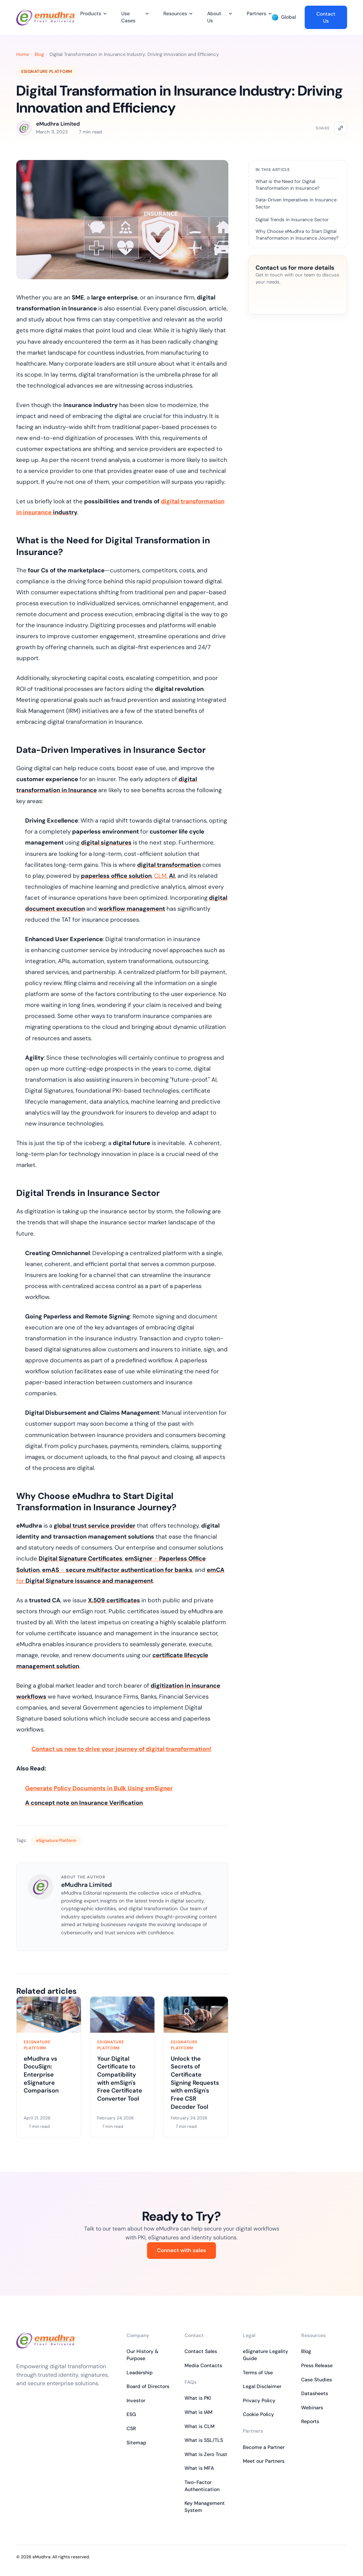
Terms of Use (258, 2372)
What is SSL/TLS (204, 2440)
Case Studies (316, 2379)
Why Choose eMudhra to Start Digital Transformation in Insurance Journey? (297, 234)
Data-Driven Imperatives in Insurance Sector (296, 203)
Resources (175, 13)
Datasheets (314, 2393)
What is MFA (199, 2468)
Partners (256, 13)
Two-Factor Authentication (202, 2485)
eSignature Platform (46, 71)
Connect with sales (181, 2250)
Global (284, 17)
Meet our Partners (264, 2461)
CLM (160, 876)
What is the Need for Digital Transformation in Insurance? (288, 184)
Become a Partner (264, 2447)
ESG (131, 2414)
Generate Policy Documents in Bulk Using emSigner (99, 1788)
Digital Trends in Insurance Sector (292, 220)
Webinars (312, 2407)
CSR (131, 2428)
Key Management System (205, 2506)
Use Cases (128, 17)
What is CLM (200, 2426)
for (84, 1581)
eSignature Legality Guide (265, 2355)
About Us (214, 17)
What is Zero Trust (206, 2454)
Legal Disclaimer (262, 2386)
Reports (310, 2421)
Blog (39, 54)
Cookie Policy (258, 2414)
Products (90, 13)
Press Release (317, 2365)
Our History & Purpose (142, 2355)
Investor (136, 2400)
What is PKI (198, 2398)
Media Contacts (203, 2365)
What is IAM (198, 2412)
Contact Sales (201, 2351)
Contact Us (325, 17)
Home (22, 54)
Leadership (140, 2372)
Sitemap (136, 2442)
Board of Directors (148, 2386)
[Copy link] (340, 128)
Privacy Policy (259, 2400)
